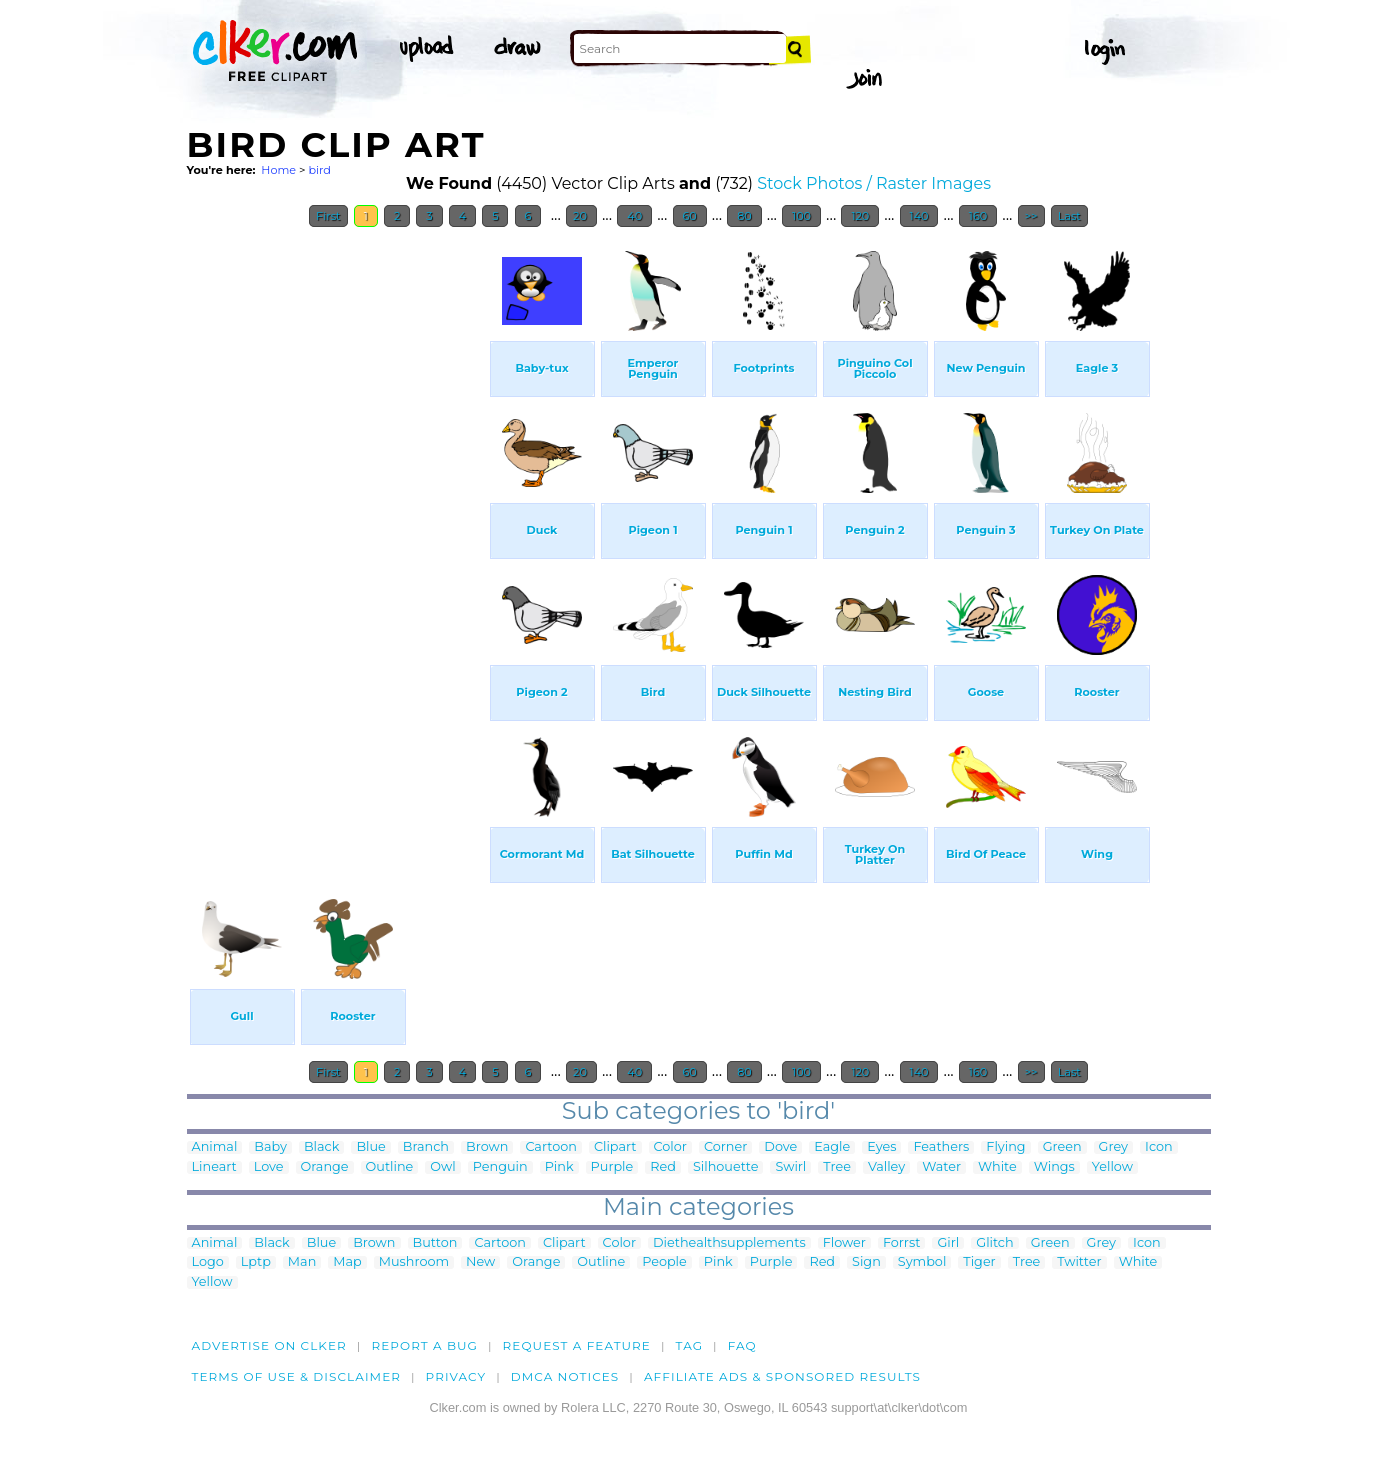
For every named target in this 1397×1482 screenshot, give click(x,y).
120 (860, 216)
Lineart (214, 1167)
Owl (442, 1167)
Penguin (500, 1167)
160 (978, 216)
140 (919, 216)
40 (634, 216)
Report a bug (424, 1345)
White (997, 1167)
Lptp (256, 1262)
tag (689, 1345)
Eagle (832, 1147)
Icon (1159, 1147)
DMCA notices (565, 1376)
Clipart (615, 1147)
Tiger (979, 1262)
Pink (559, 1167)
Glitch (994, 1243)
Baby (270, 1147)
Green (1062, 1147)
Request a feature (577, 1345)
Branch (426, 1147)
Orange (325, 1167)
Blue (370, 1147)
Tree (837, 1167)
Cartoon (551, 1147)
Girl (948, 1243)
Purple (612, 1167)
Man (302, 1262)
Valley (886, 1167)
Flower (844, 1243)
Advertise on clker (269, 1345)
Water (941, 1167)
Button (435, 1243)
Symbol (922, 1262)
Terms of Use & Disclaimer (297, 1376)
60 (690, 216)
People (664, 1262)
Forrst (901, 1243)
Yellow (1112, 1167)
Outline (390, 1167)
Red (663, 1167)
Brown (487, 1147)
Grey (1113, 1147)
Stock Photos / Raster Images (874, 183)
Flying (1005, 1147)
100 (801, 216)
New (480, 1262)
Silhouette (725, 1167)
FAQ (742, 1345)
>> (1031, 216)
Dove (780, 1147)
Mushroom (414, 1262)
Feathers (941, 1147)
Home (278, 170)
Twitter (1079, 1262)
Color (670, 1147)
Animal (215, 1147)
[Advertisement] (337, 538)
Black (321, 1147)
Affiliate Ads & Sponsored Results (782, 1376)
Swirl (790, 1167)
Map (347, 1262)
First (328, 216)
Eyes (881, 1147)
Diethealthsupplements (729, 1243)
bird (319, 170)
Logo (208, 1262)
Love (269, 1167)
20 (581, 216)
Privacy (456, 1376)
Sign (866, 1262)
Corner (725, 1147)
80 (744, 216)
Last (1069, 216)
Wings (1054, 1167)
